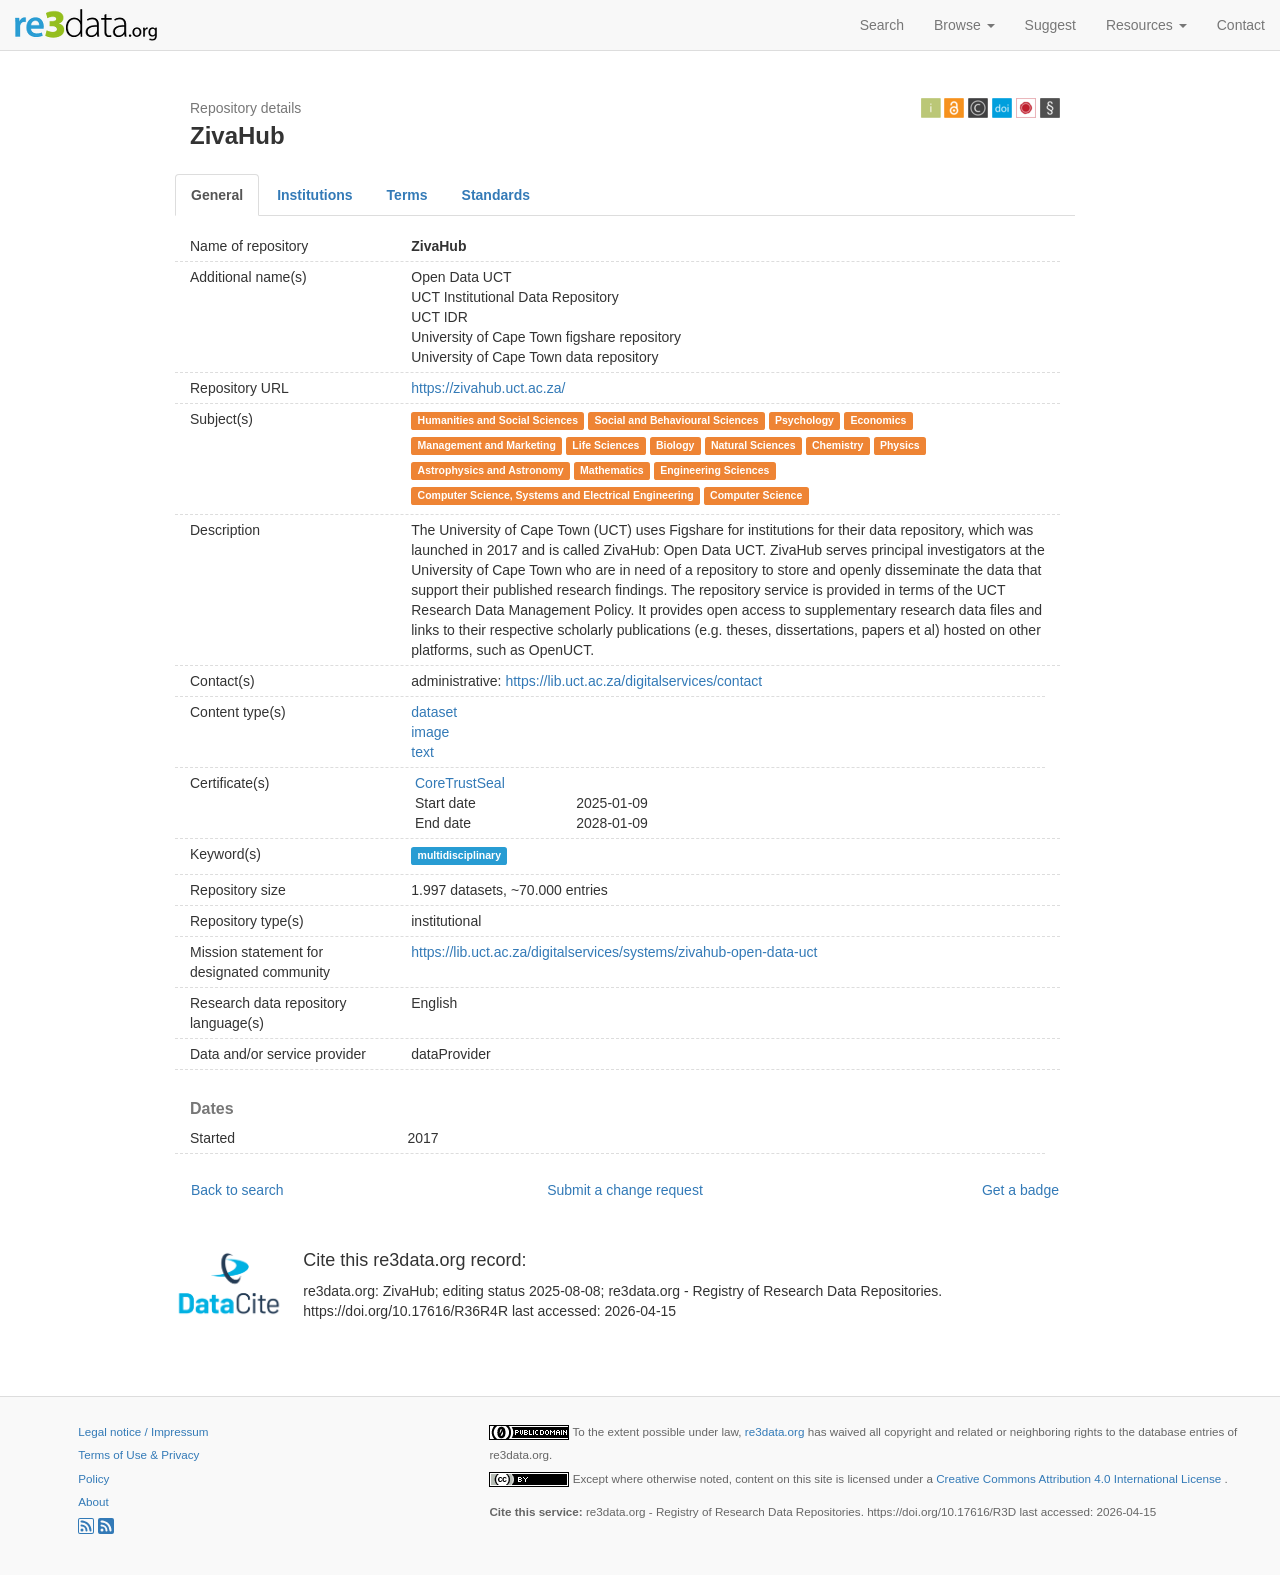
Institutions (314, 195)
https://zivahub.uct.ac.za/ (488, 388)
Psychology (804, 420)
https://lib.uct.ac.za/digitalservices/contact (633, 681)
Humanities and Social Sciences (498, 420)
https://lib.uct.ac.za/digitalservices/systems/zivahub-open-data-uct (614, 952)
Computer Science (756, 495)
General (217, 195)
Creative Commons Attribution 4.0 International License (1080, 1478)
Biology (675, 445)
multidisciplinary (459, 855)
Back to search (237, 1190)
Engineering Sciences (714, 470)
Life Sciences (605, 445)
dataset (434, 712)
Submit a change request (625, 1190)
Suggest (1050, 25)
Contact (1241, 25)
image (430, 732)
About (93, 1501)
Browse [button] (964, 25)
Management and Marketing (487, 445)
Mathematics (612, 470)
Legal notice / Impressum (143, 1431)
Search (882, 25)
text (422, 752)
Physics (900, 445)
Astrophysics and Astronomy (491, 470)
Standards (496, 195)
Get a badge (1020, 1190)
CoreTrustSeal (460, 783)
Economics (878, 420)
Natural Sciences (753, 445)
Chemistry (837, 445)
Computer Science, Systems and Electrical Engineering (556, 495)
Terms (407, 195)
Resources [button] (1146, 25)
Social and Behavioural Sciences (677, 420)
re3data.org (776, 1431)
